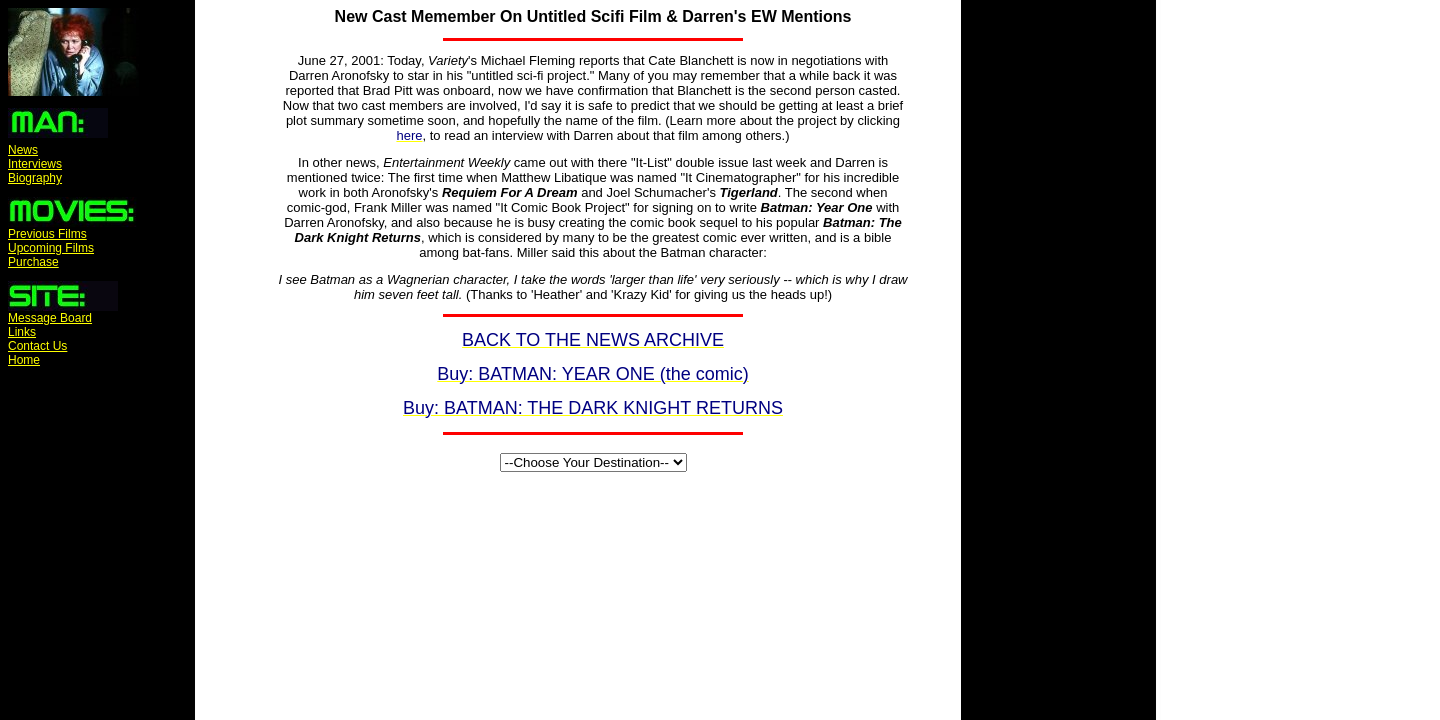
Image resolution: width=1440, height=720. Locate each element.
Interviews (35, 164)
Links (22, 332)
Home (24, 360)
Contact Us (37, 346)
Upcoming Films (51, 248)
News (23, 150)
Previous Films (47, 234)
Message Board (50, 318)
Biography (35, 178)
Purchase (33, 262)
